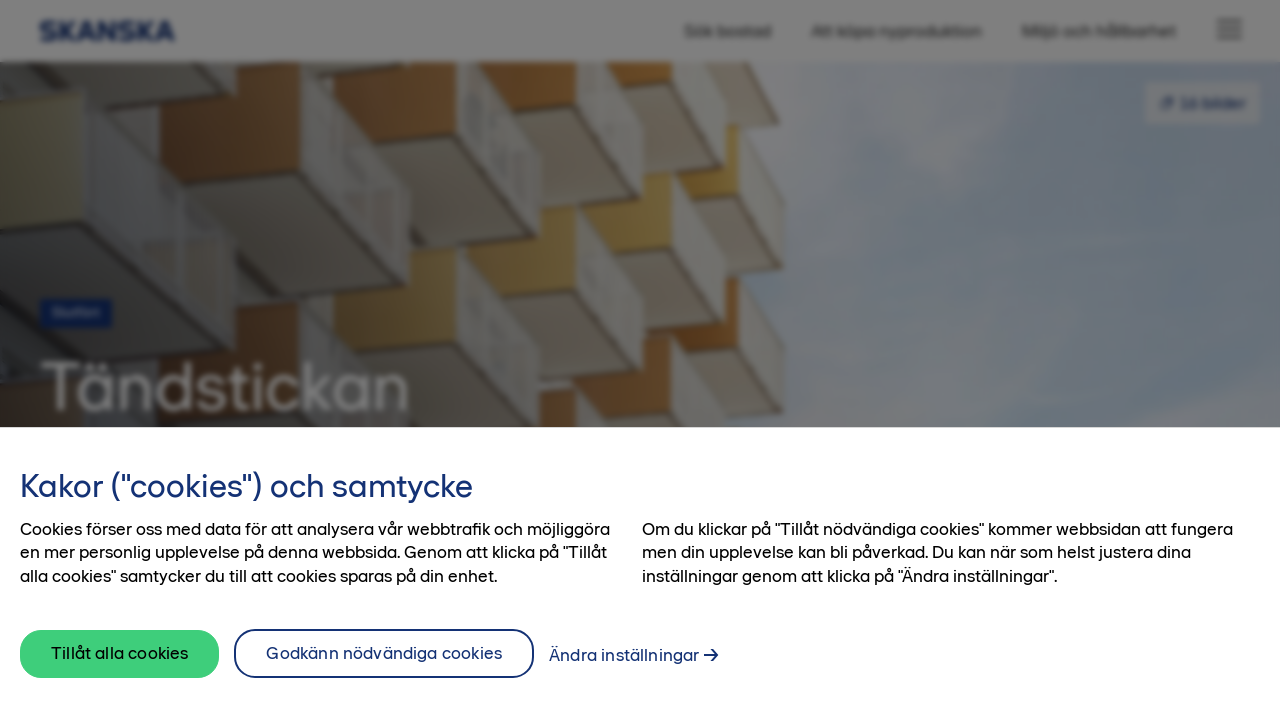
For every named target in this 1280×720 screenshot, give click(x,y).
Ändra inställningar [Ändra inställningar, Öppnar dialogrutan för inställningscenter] (624, 667)
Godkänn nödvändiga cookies (384, 665)
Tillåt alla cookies (119, 665)
